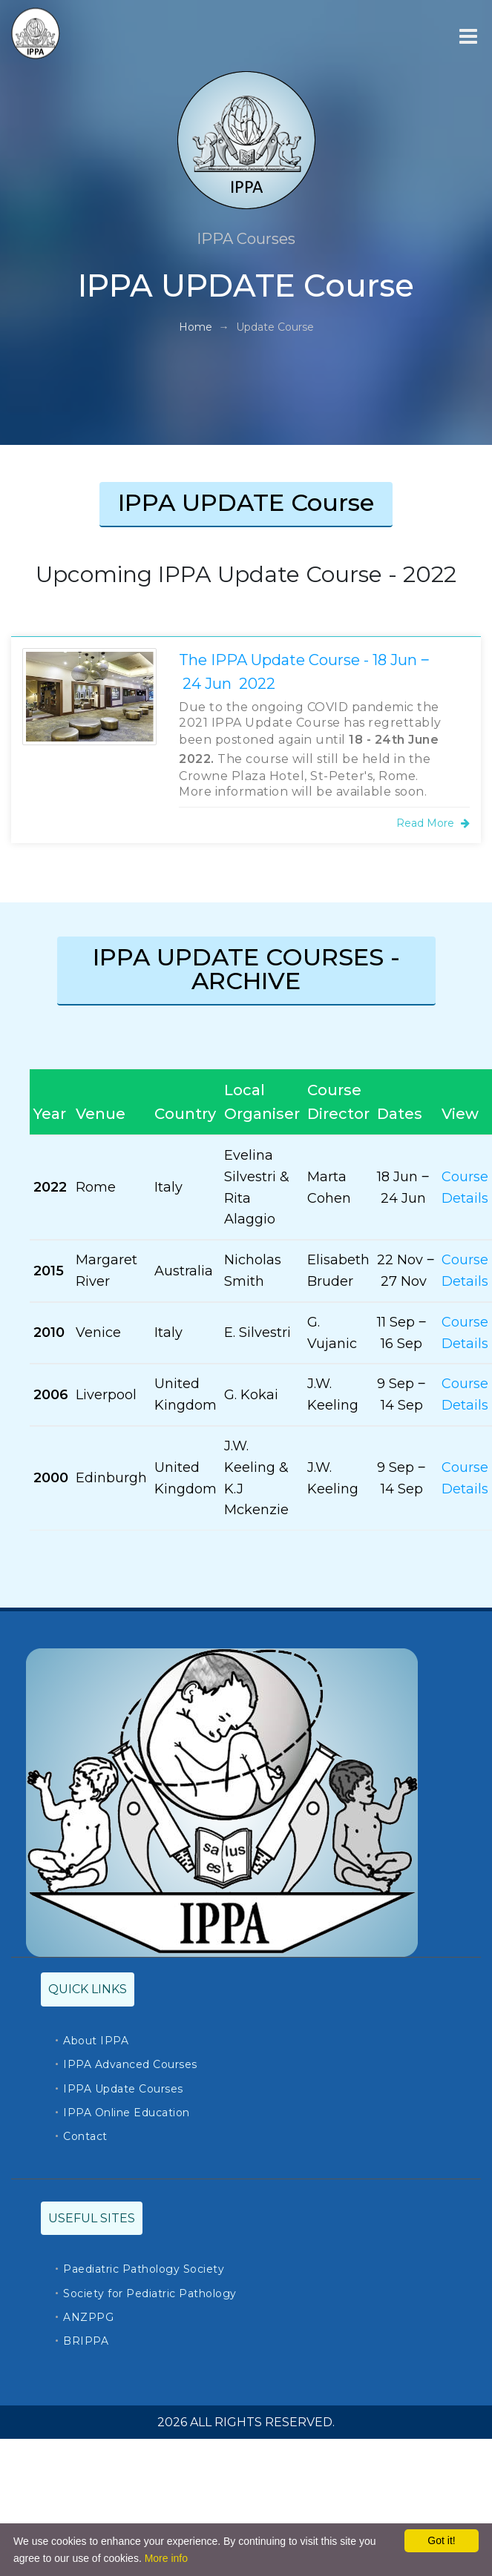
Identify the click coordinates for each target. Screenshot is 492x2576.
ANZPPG (88, 2317)
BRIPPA (85, 2341)
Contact (85, 2136)
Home (195, 327)
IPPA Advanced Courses (130, 2064)
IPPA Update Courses (123, 2089)
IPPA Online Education (126, 2112)
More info (166, 2558)
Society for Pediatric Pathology (150, 2293)
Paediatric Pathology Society (143, 2269)
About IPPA (95, 2040)
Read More (433, 823)
